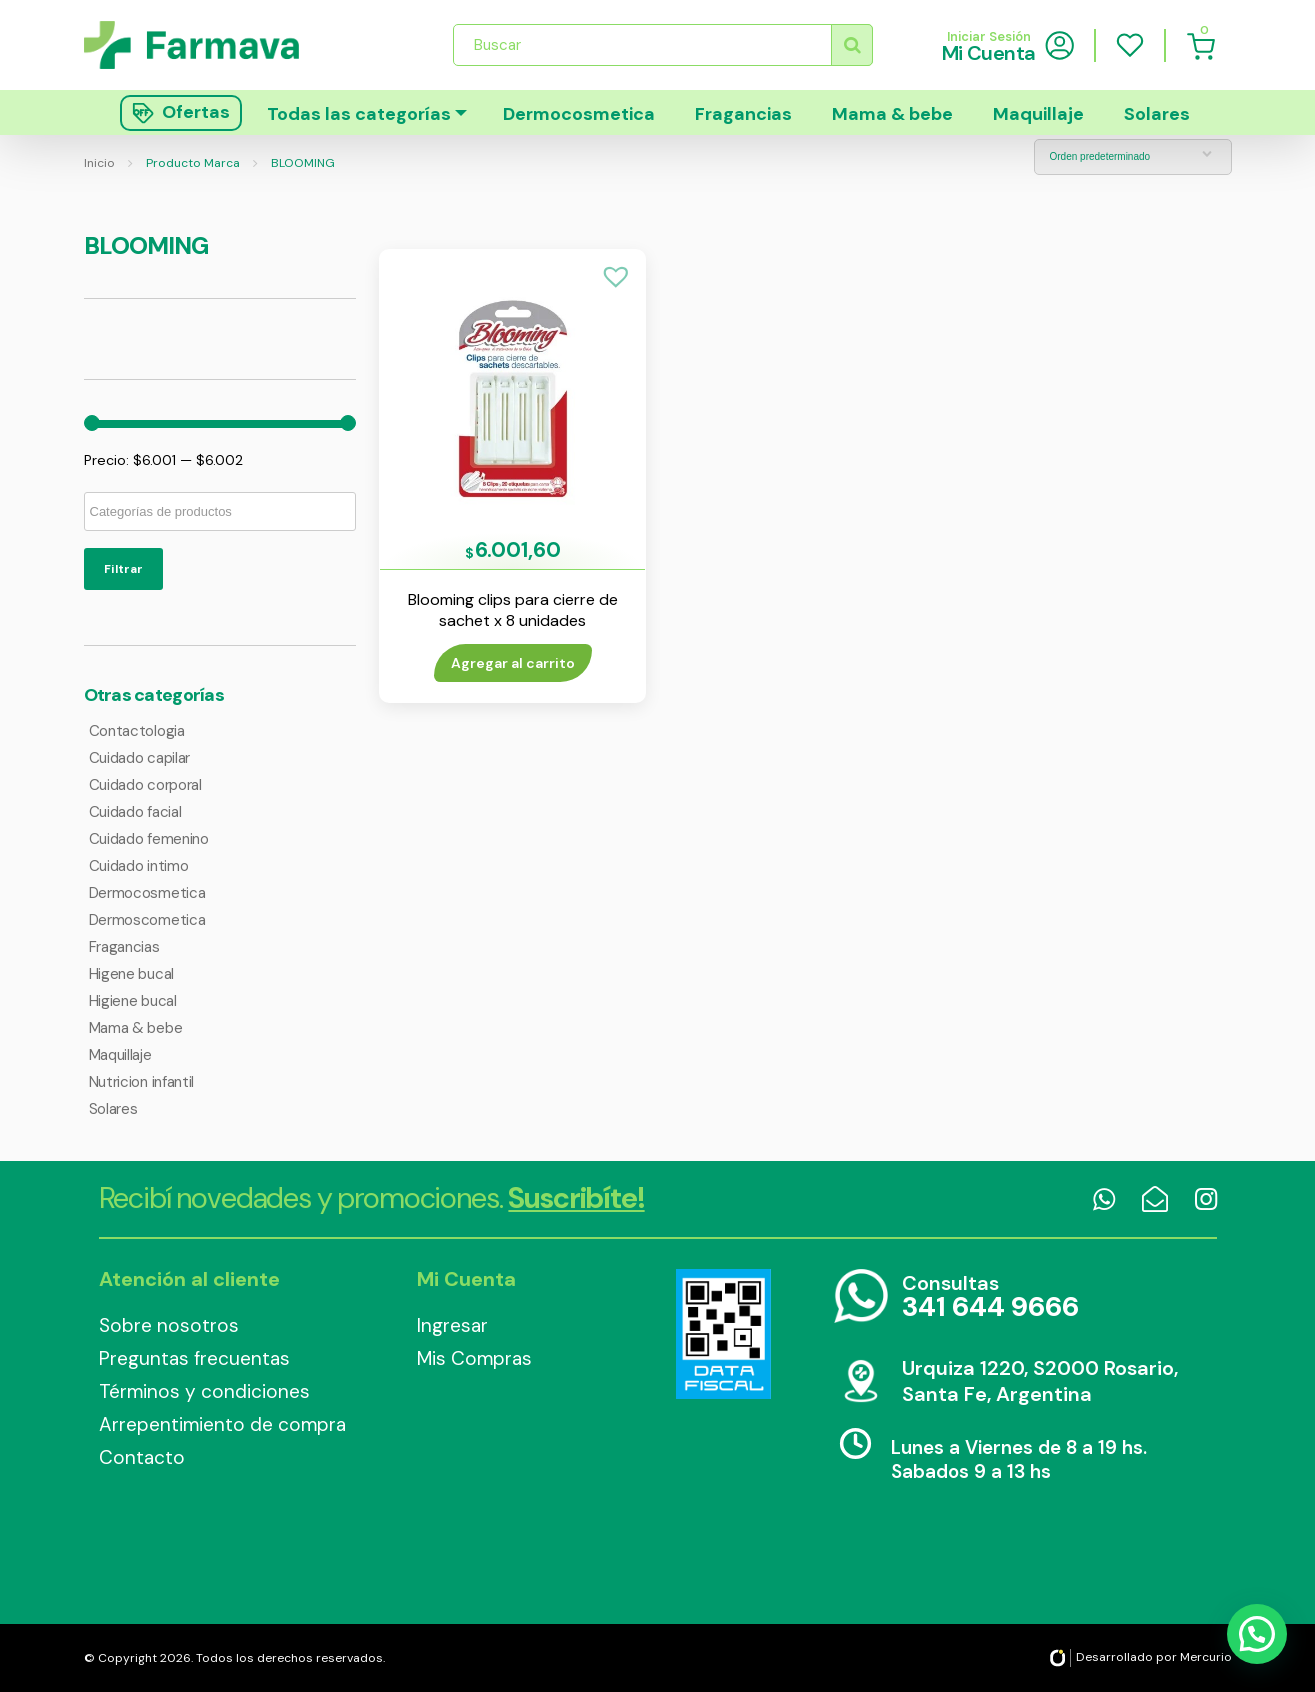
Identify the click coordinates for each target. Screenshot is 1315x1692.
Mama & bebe (892, 114)
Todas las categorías (359, 114)
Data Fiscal (724, 1334)
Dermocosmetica (579, 114)
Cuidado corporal (145, 785)
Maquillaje (1038, 114)
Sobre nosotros (169, 1325)
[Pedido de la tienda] (1133, 157)
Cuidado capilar (140, 758)
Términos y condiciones (204, 1391)
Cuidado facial (135, 812)
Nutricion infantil (142, 1082)
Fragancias (743, 114)
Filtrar (123, 569)
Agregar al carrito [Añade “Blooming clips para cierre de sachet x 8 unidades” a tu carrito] (513, 663)
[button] (616, 277)
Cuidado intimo (139, 866)
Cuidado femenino (149, 839)
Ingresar (452, 1325)
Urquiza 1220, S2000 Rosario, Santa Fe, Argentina (1040, 1381)
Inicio (99, 163)
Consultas (990, 1297)
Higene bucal (131, 974)
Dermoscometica (147, 920)
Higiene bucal (133, 1001)
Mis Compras (474, 1358)
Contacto (142, 1457)
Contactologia (137, 731)
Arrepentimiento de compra (222, 1424)
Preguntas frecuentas (194, 1358)
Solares (1157, 114)
